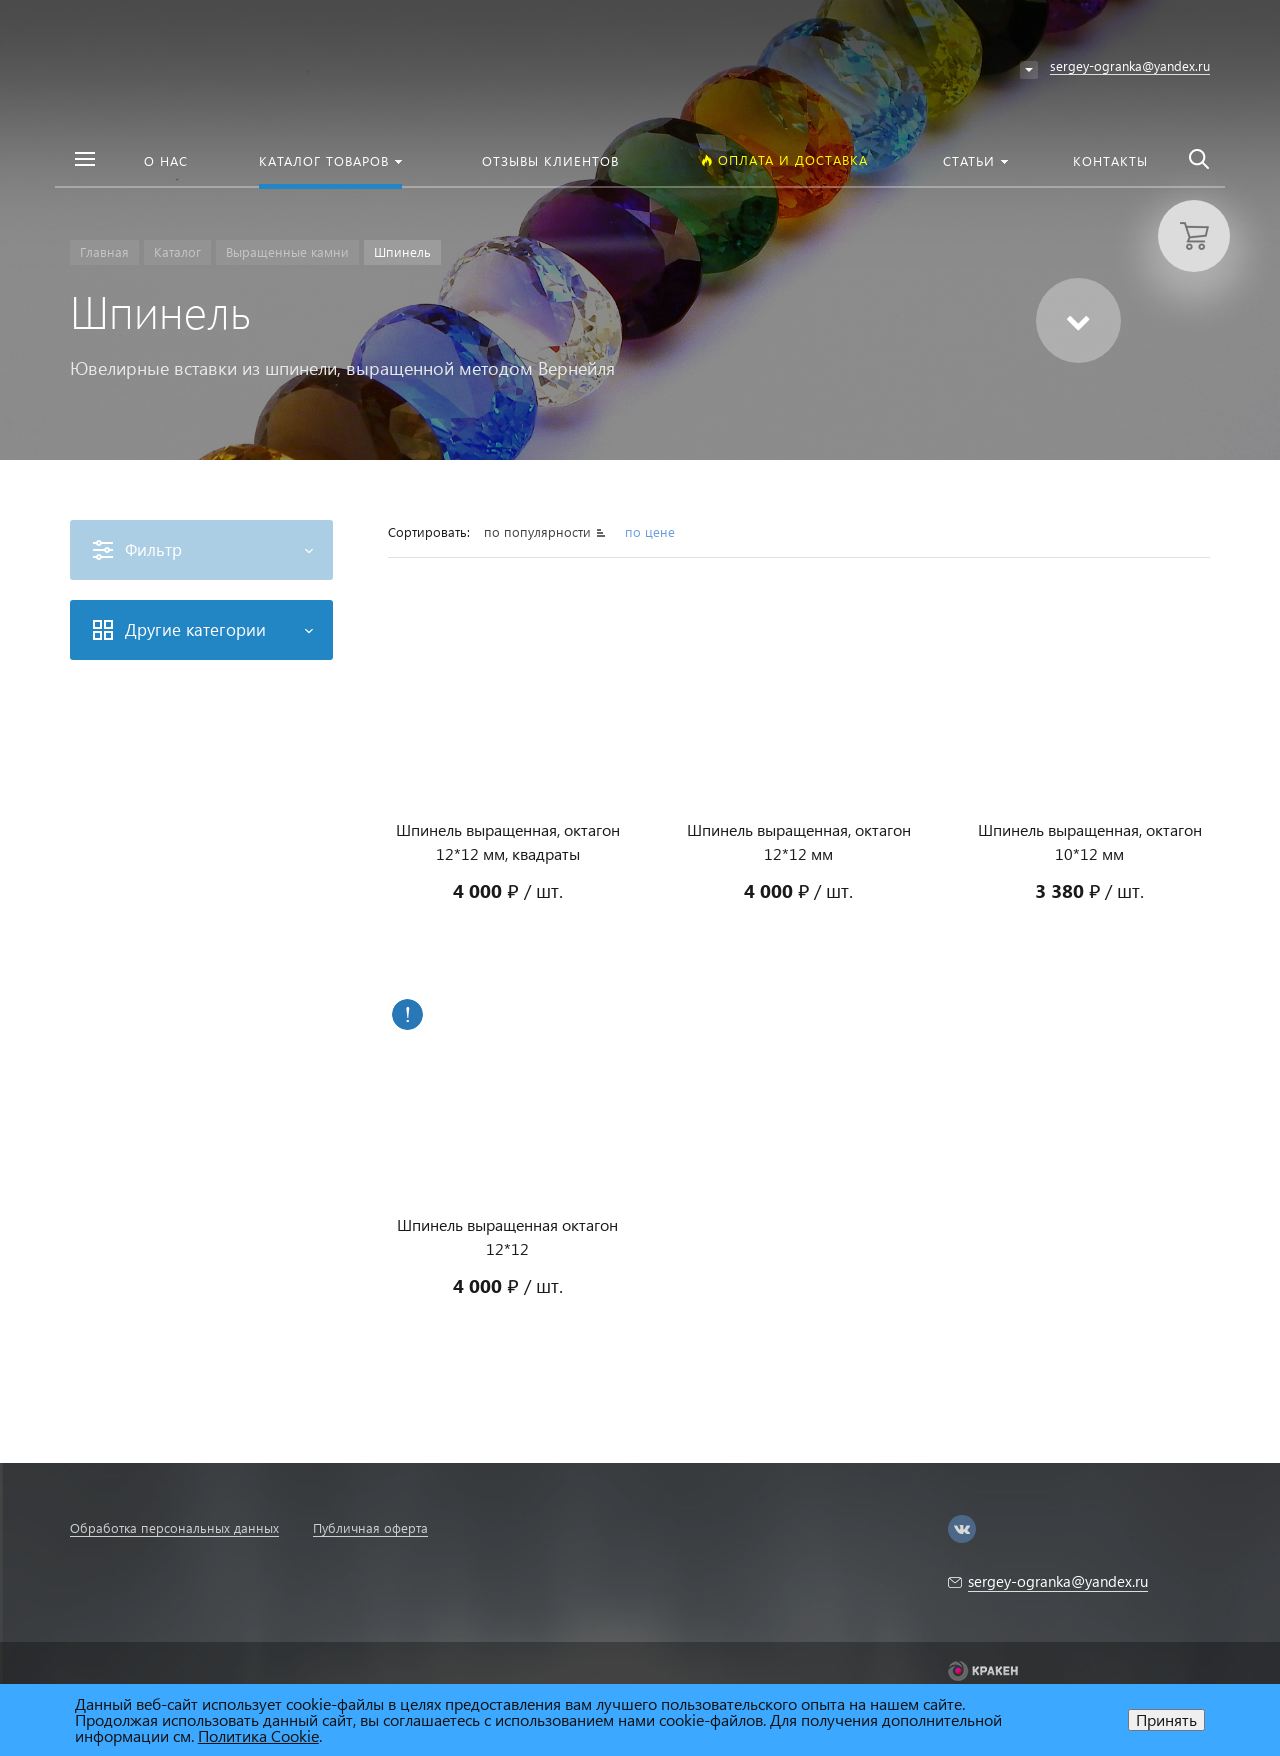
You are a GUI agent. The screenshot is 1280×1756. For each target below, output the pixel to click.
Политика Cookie (258, 1735)
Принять (1166, 1719)
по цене (650, 531)
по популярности (539, 531)
